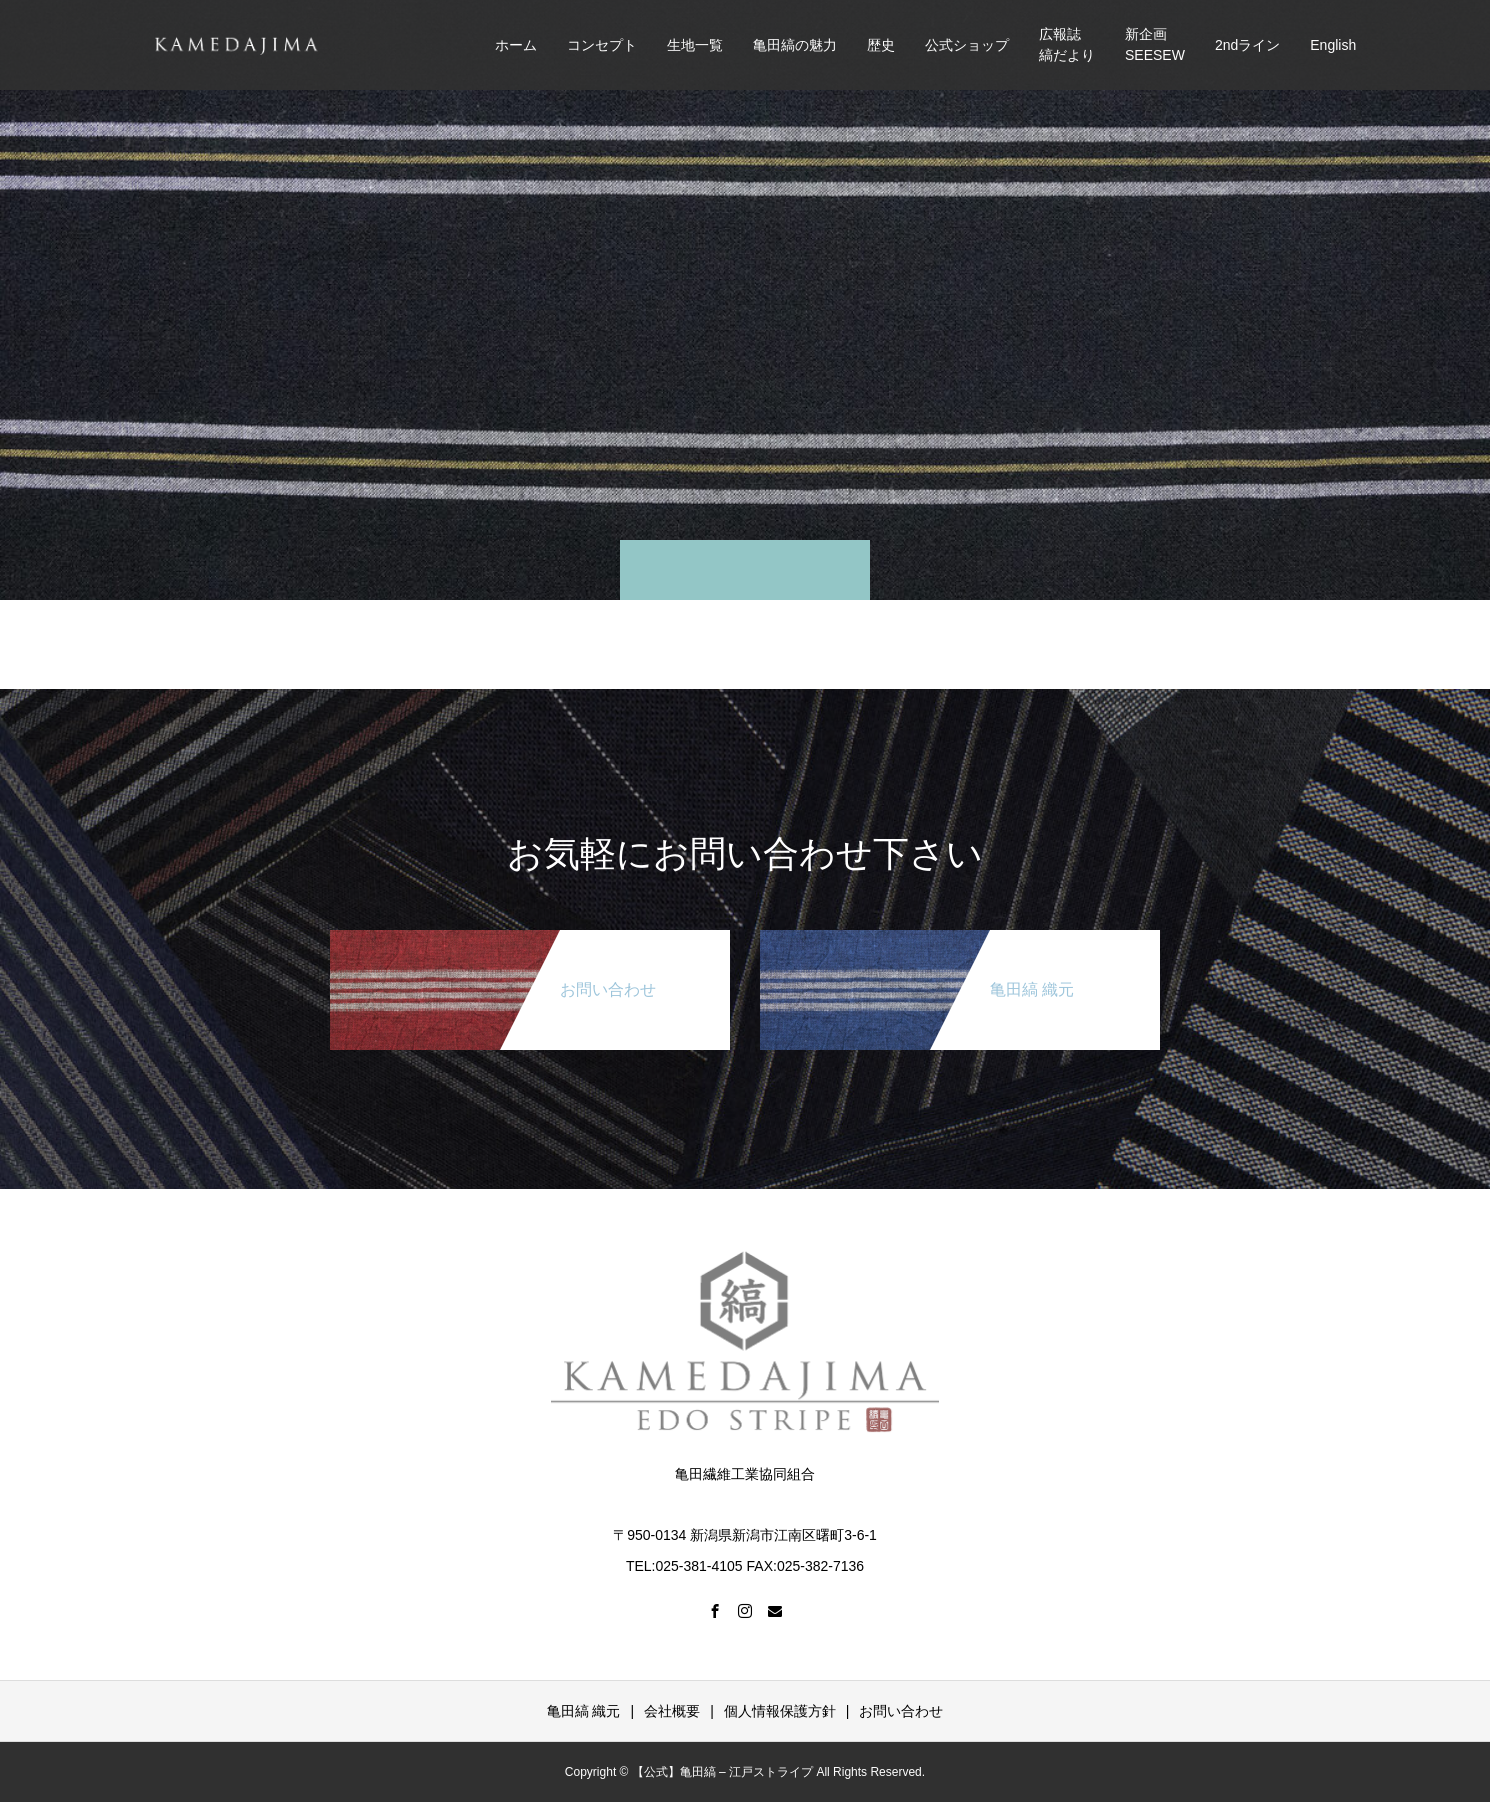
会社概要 (672, 1711)
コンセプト (602, 45)
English (1333, 45)
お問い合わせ (901, 1711)
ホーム (516, 45)
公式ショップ (967, 45)
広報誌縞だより (1067, 44)
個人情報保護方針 (780, 1711)
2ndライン (1247, 45)
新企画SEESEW (1155, 44)
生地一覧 (695, 45)
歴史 (881, 45)
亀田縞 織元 (584, 1711)
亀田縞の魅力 (795, 45)
